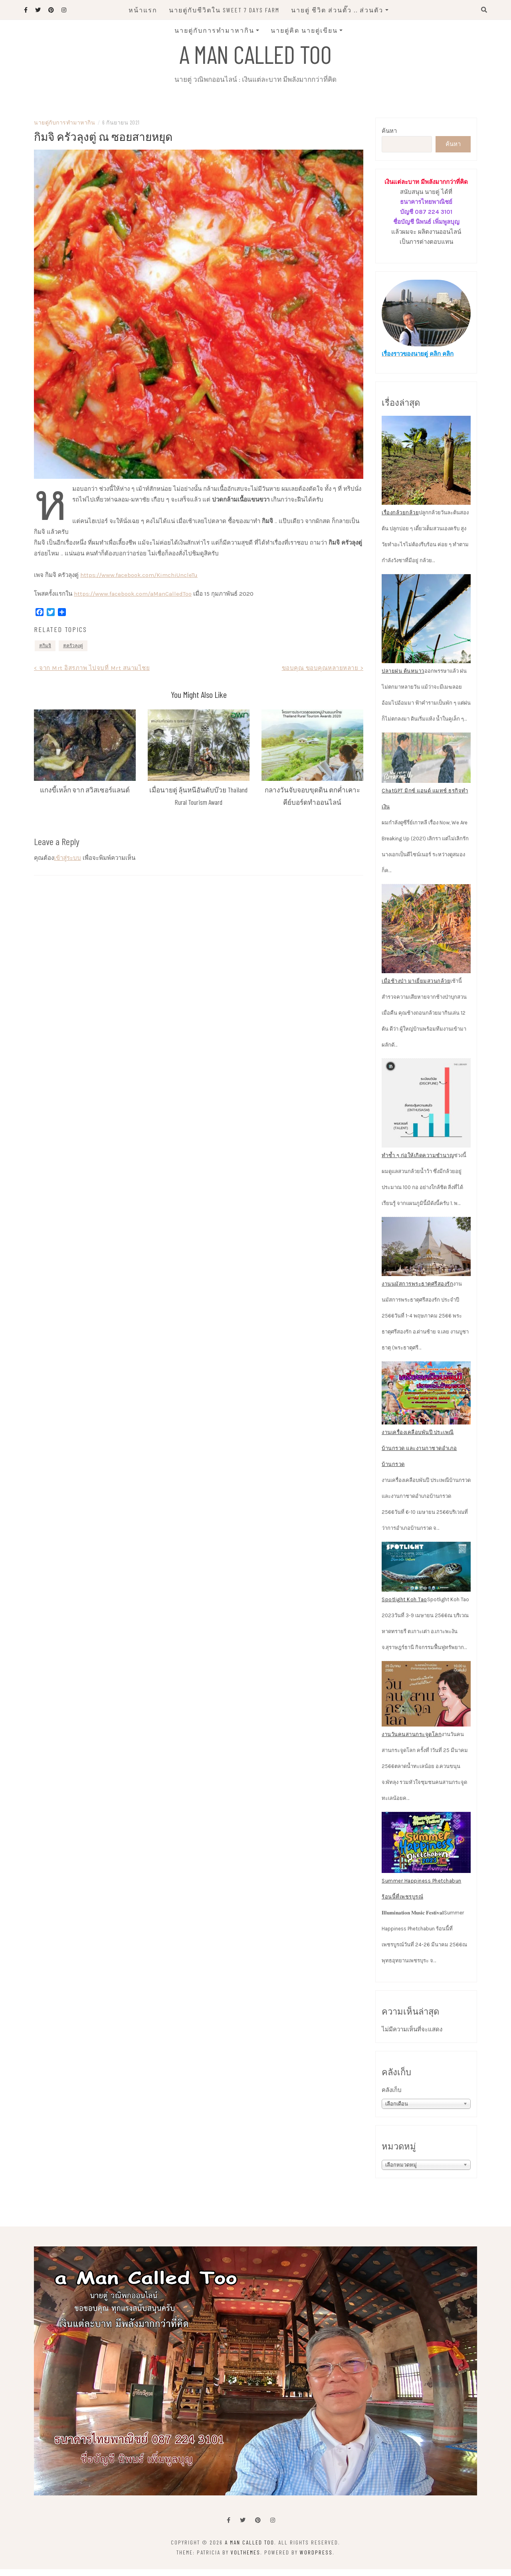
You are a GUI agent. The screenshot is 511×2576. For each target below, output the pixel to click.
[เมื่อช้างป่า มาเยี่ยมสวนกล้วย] (426, 935)
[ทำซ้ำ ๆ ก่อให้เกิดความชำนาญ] (426, 1109)
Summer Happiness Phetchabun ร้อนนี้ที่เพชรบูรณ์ (421, 1895)
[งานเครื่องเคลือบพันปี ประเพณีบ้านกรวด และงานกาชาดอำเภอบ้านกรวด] (426, 1399)
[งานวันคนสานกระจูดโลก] (426, 1700)
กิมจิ (46, 652)
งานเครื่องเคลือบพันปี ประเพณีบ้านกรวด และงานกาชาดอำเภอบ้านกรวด (419, 1455)
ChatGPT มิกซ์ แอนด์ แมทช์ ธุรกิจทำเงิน (425, 805)
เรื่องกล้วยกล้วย (400, 520)
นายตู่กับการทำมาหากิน (214, 30)
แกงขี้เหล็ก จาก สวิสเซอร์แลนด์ (85, 796)
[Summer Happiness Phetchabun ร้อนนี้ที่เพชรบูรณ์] (426, 1849)
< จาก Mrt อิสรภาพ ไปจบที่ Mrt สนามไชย (92, 674)
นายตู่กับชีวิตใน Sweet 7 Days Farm (224, 10)
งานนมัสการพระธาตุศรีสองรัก (417, 1291)
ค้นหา (389, 137)
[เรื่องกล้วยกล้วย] (426, 467)
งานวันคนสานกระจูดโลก (412, 1741)
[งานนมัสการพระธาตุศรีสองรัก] (426, 1253)
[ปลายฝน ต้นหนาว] (426, 625)
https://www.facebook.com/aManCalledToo (133, 600)
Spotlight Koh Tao (404, 1606)
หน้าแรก (143, 10)
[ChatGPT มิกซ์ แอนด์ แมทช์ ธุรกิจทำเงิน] (426, 765)
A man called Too (255, 52)
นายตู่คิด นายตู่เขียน (304, 30)
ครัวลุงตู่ (74, 652)
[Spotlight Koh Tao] (426, 1574)
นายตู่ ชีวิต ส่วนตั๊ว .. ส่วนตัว (337, 10)
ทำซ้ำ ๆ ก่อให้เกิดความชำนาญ (418, 1162)
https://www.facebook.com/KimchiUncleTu (139, 581)
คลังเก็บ (392, 2096)
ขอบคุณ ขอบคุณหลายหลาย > (323, 674)
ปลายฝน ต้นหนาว (403, 678)
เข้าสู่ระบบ (67, 864)
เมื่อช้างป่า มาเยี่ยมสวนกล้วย (416, 988)
